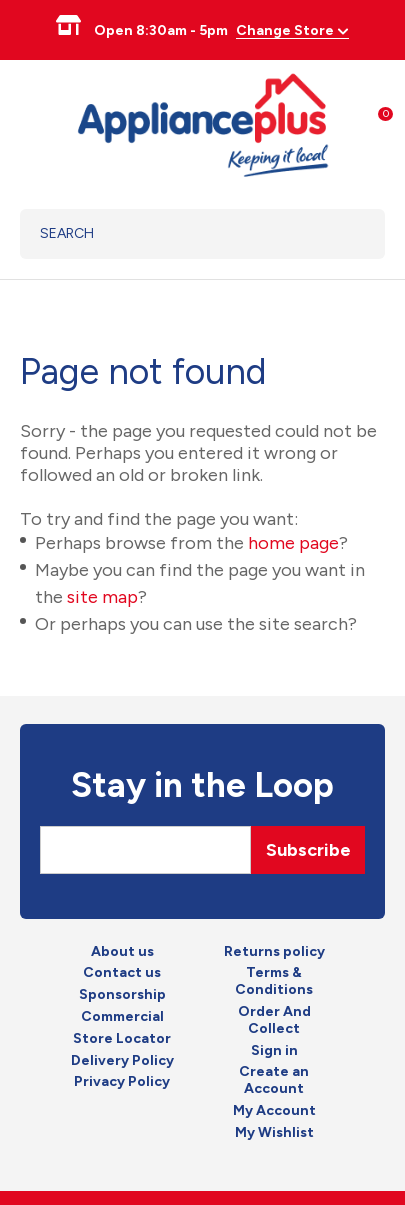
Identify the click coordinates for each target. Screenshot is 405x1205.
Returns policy (274, 952)
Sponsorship (122, 995)
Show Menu (32, 122)
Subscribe (308, 850)
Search (344, 234)
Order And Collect (274, 1020)
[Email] (145, 850)
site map (102, 597)
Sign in (274, 1051)
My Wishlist (274, 1133)
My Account (274, 1111)
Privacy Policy (122, 1082)
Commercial (122, 1017)
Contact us (122, 973)
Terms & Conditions (274, 981)
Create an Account (274, 1080)
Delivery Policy (122, 1061)
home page (293, 543)
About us (122, 952)
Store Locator (122, 1039)
